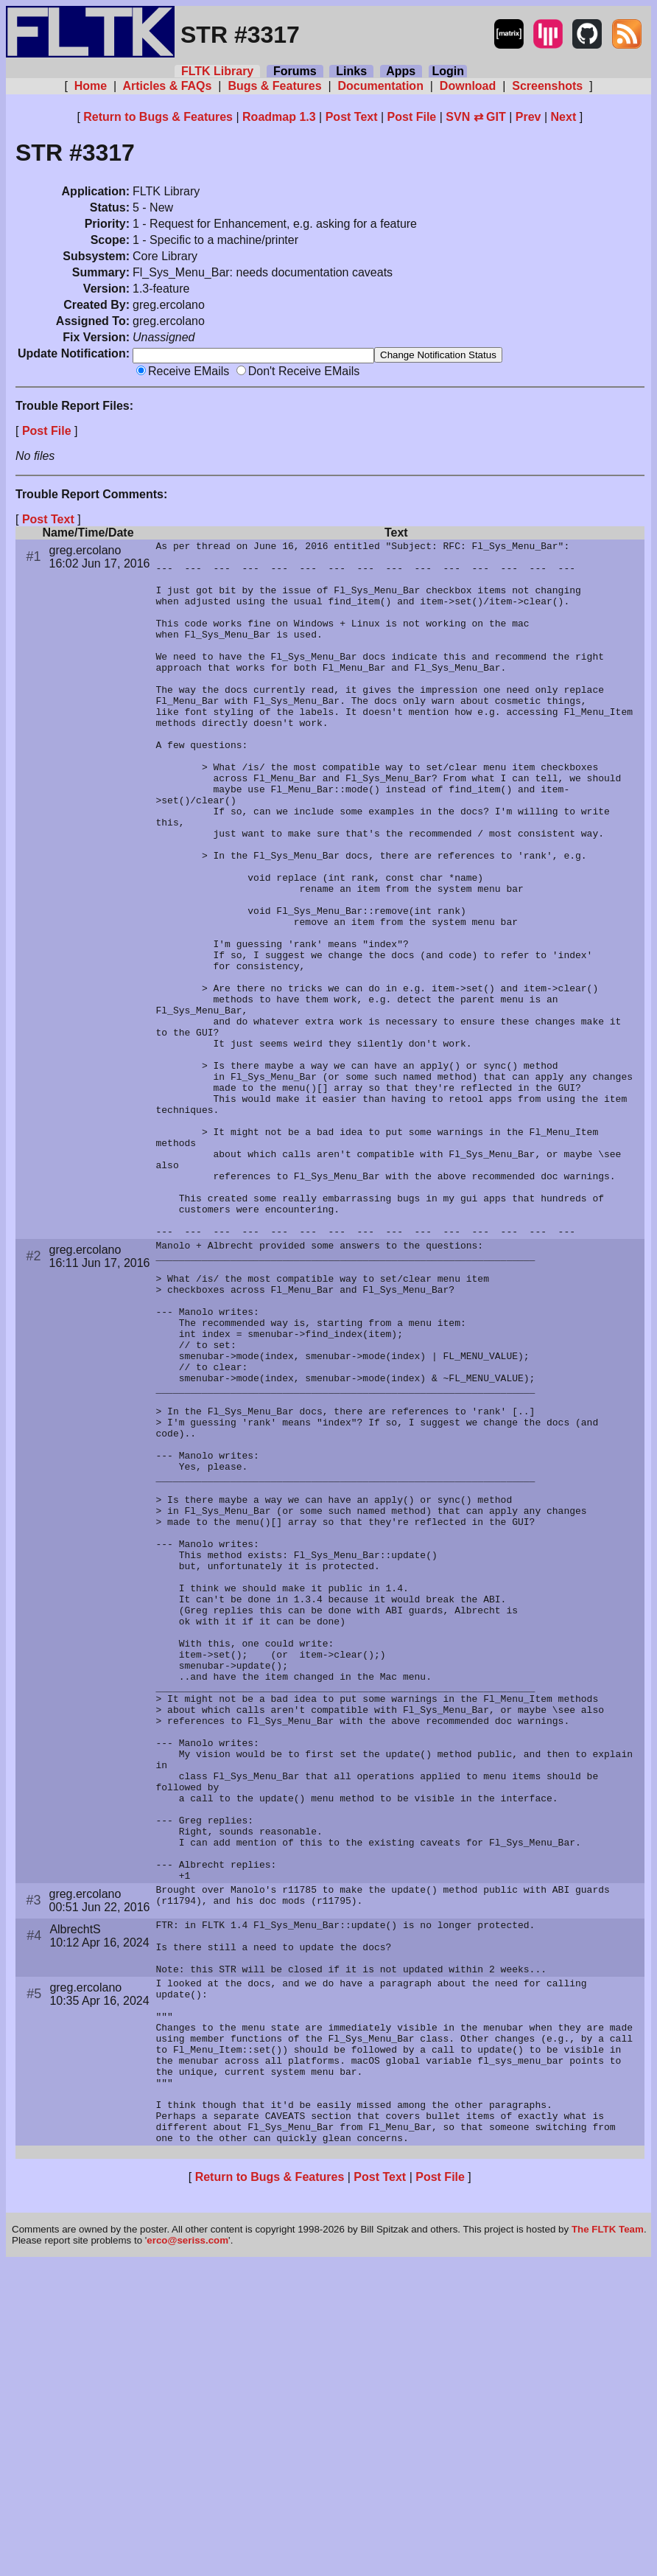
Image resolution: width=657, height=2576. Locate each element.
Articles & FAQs (167, 86)
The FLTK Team (608, 2542)
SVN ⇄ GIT (475, 117)
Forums (295, 71)
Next (564, 117)
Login (448, 71)
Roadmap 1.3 (279, 117)
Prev (528, 117)
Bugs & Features (275, 86)
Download (467, 86)
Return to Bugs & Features (158, 117)
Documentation (380, 86)
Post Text (352, 117)
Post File (412, 117)
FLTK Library (217, 71)
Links (351, 71)
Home (90, 86)
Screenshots (547, 86)
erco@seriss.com (187, 2553)
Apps (401, 71)
